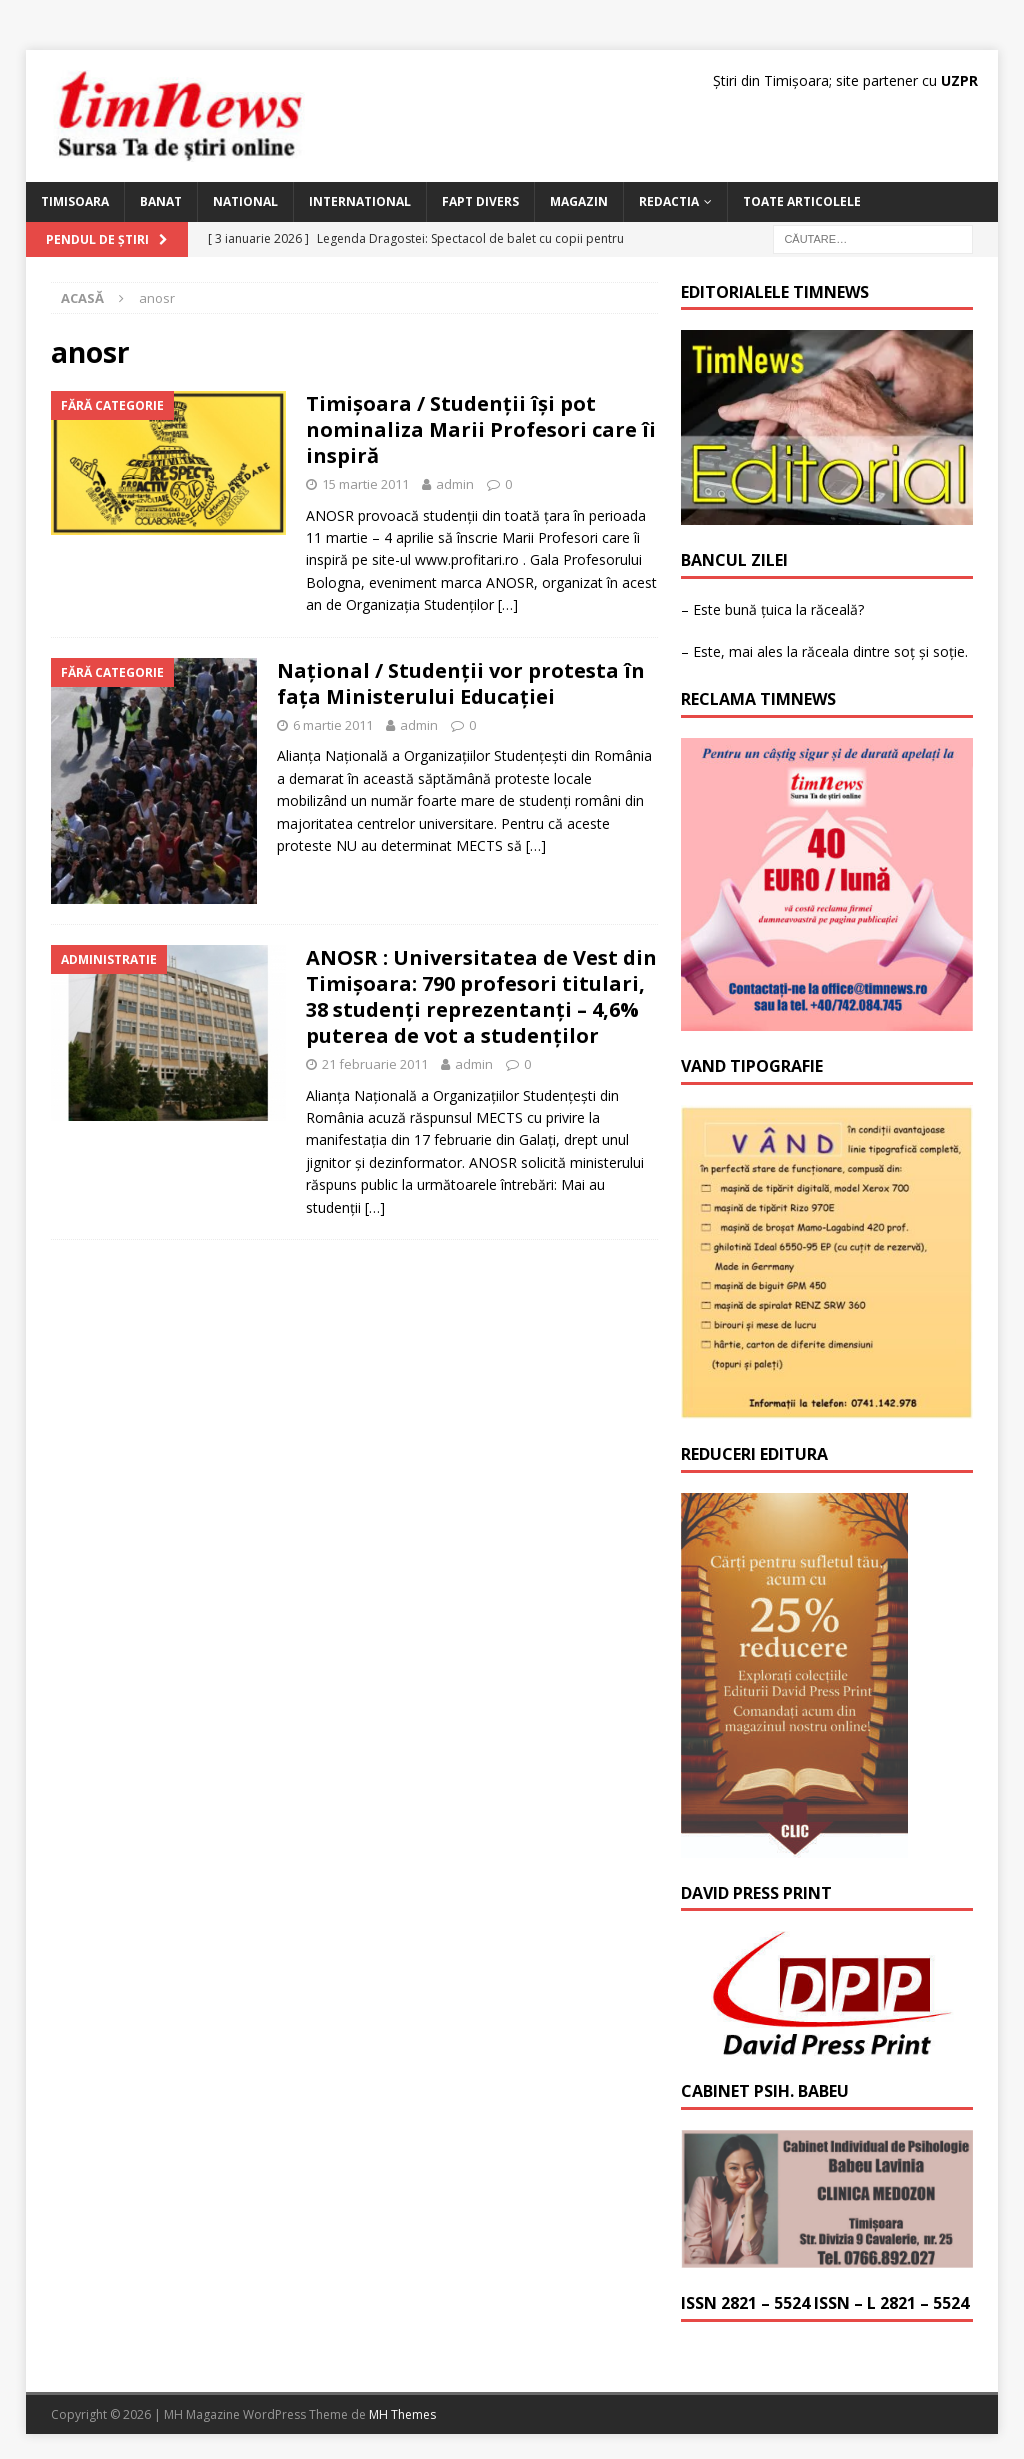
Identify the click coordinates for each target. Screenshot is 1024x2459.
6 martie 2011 (333, 725)
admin (455, 484)
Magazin (579, 201)
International (360, 201)
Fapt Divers (480, 201)
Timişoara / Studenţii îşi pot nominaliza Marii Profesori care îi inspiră (481, 429)
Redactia (669, 201)
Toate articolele (802, 201)
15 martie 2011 (365, 484)
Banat (161, 201)
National (245, 201)
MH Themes (402, 2414)
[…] (508, 604)
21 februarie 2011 (375, 1064)
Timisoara (75, 201)
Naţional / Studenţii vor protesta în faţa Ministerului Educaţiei (461, 683)
